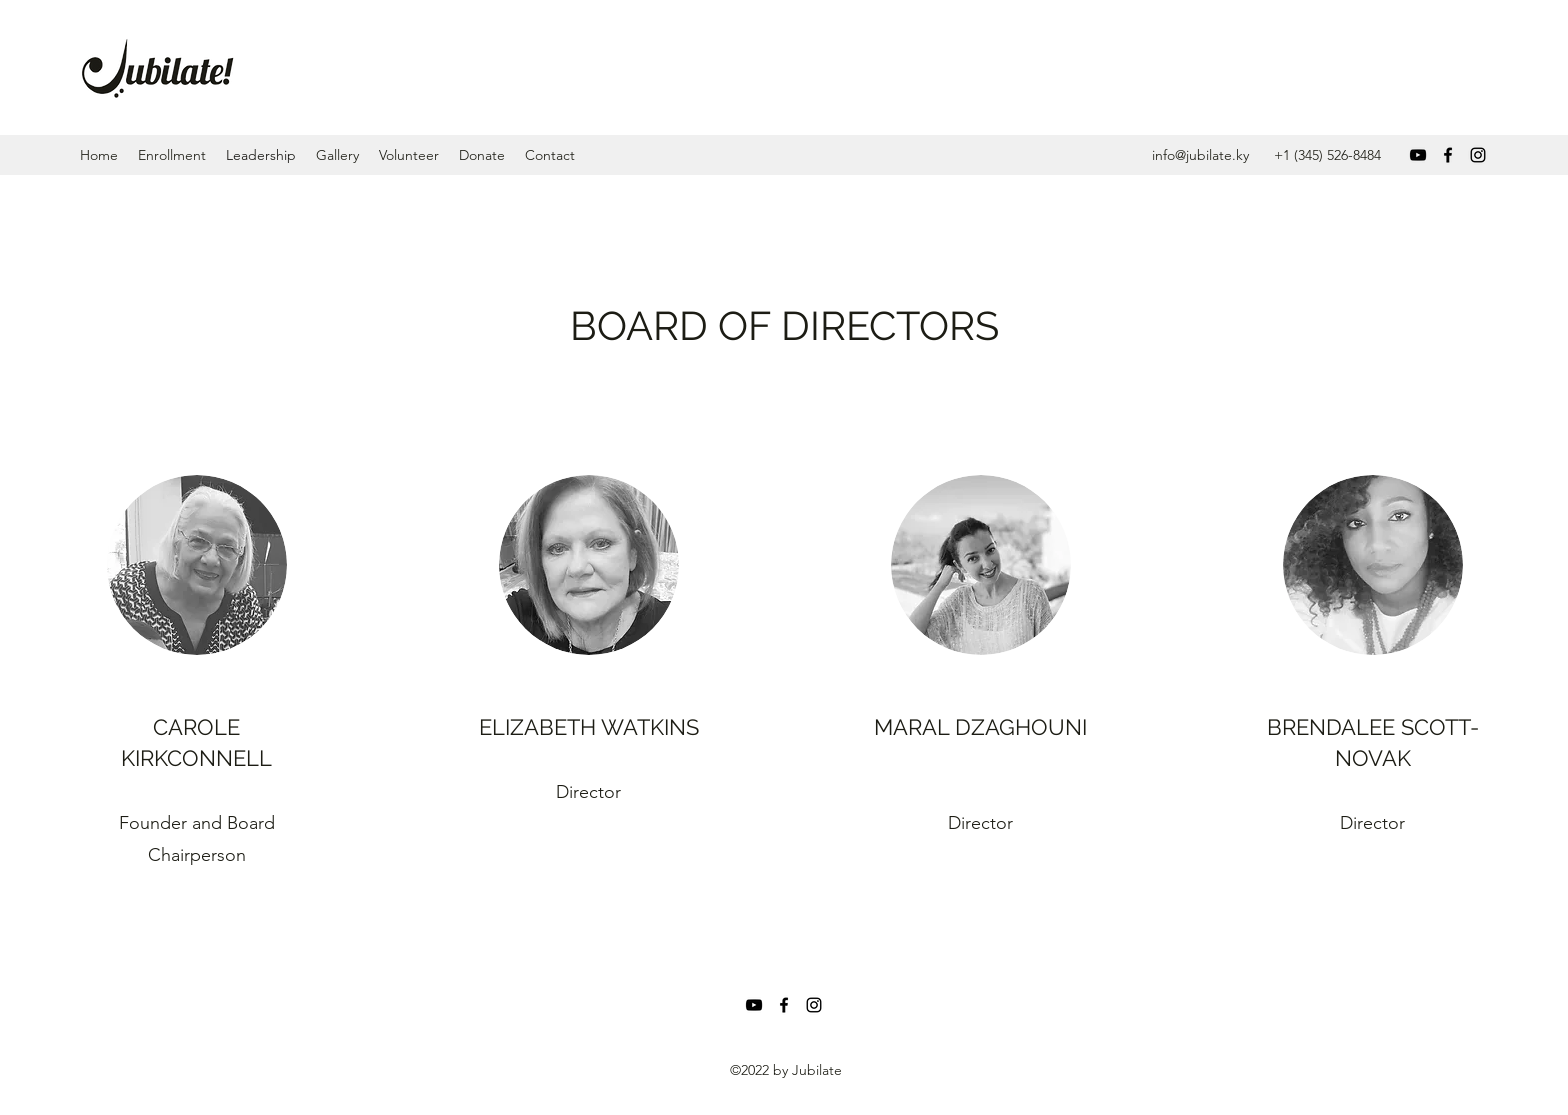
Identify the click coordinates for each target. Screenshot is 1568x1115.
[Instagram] (1478, 155)
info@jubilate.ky (1200, 155)
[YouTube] (1418, 155)
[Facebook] (1448, 155)
